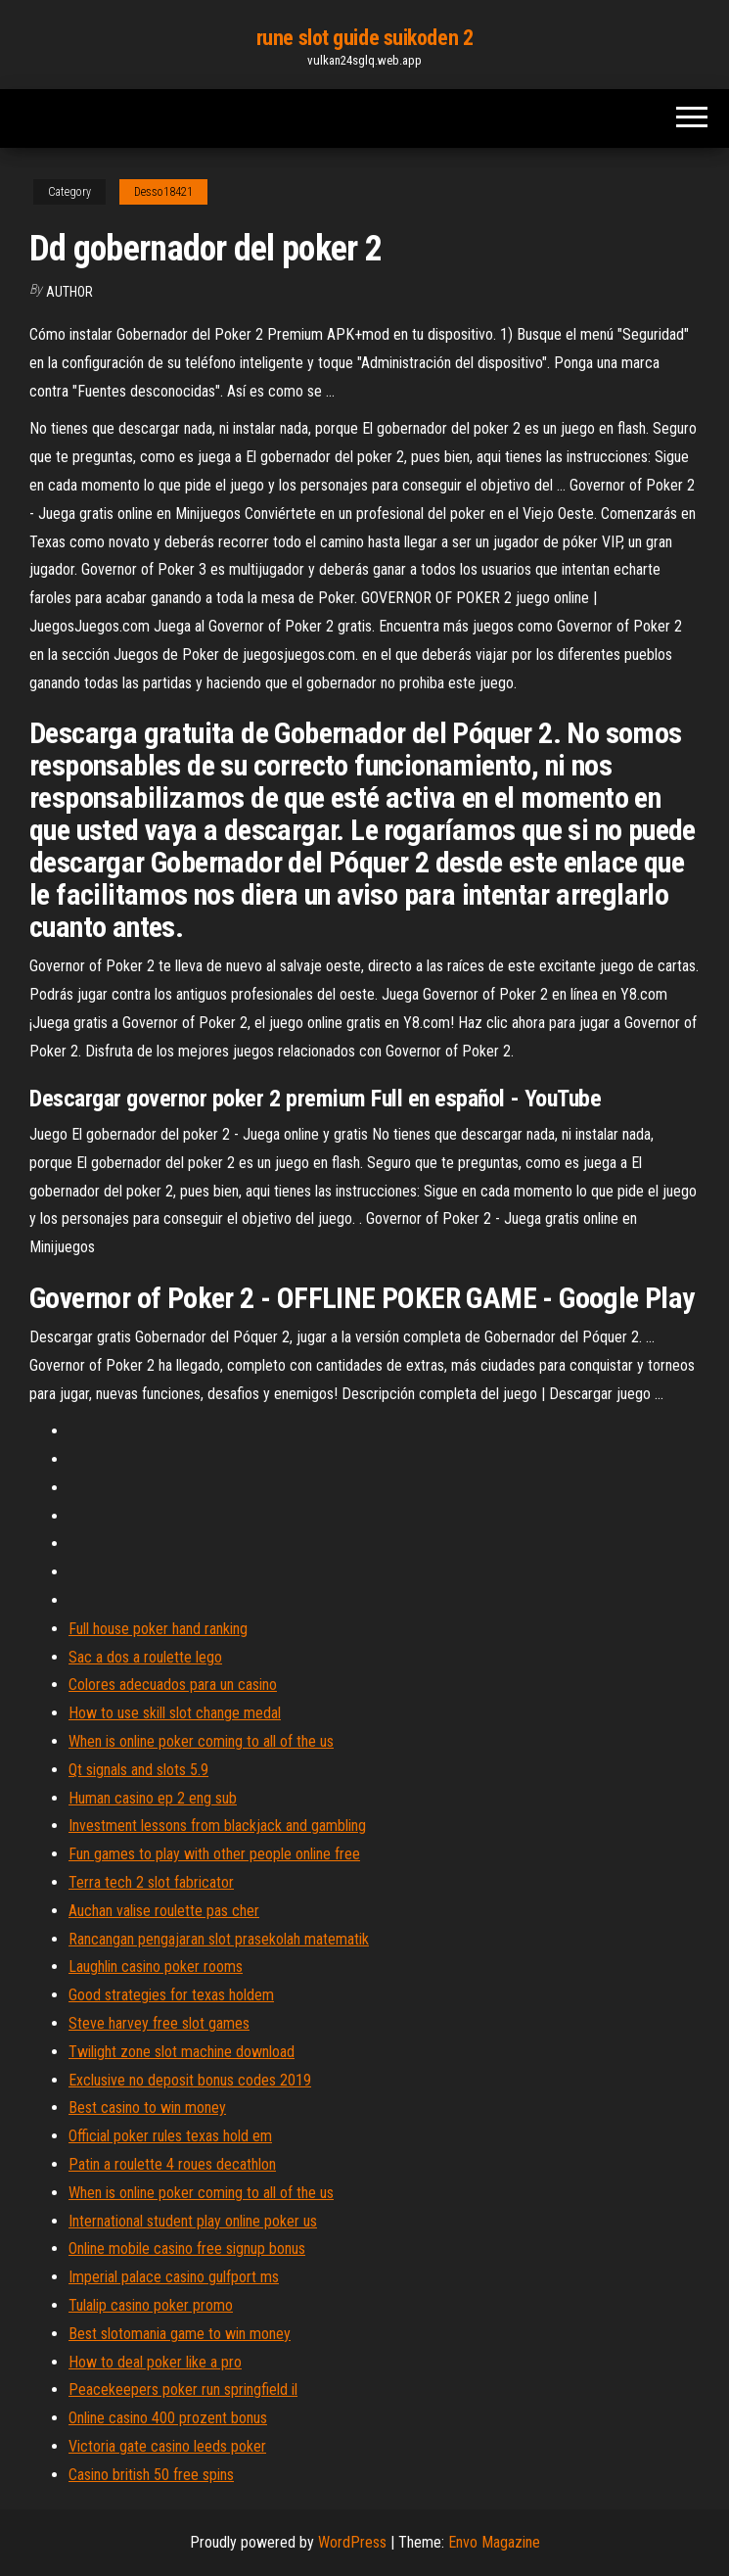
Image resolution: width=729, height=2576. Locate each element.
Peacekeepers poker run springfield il (182, 2389)
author (69, 292)
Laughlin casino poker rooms (155, 1966)
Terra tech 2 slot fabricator (151, 1882)
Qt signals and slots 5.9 (138, 1769)
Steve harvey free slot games (159, 2023)
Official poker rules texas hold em (170, 2136)
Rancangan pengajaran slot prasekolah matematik (218, 1939)
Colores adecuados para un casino (172, 1684)
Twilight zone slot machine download (181, 2051)
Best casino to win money (147, 2107)
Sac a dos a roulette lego (145, 1657)
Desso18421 (163, 192)
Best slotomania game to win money (179, 2333)
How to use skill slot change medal (174, 1713)
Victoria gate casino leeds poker (167, 2446)
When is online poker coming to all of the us (201, 1741)
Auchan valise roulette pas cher (163, 1910)
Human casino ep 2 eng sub (152, 1798)
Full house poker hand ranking (158, 1628)
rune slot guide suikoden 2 (365, 37)
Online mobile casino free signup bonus (186, 2248)
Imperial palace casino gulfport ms (173, 2277)
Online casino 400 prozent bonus (167, 2418)
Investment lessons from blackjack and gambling (217, 1825)
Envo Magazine (494, 2542)
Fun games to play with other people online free (214, 1854)
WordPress (352, 2542)
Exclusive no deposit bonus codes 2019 (189, 2080)
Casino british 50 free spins (151, 2474)
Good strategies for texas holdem (171, 1995)
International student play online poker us (192, 2221)
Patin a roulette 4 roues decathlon (172, 2164)
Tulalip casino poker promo (150, 2305)
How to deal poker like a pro (155, 2362)
